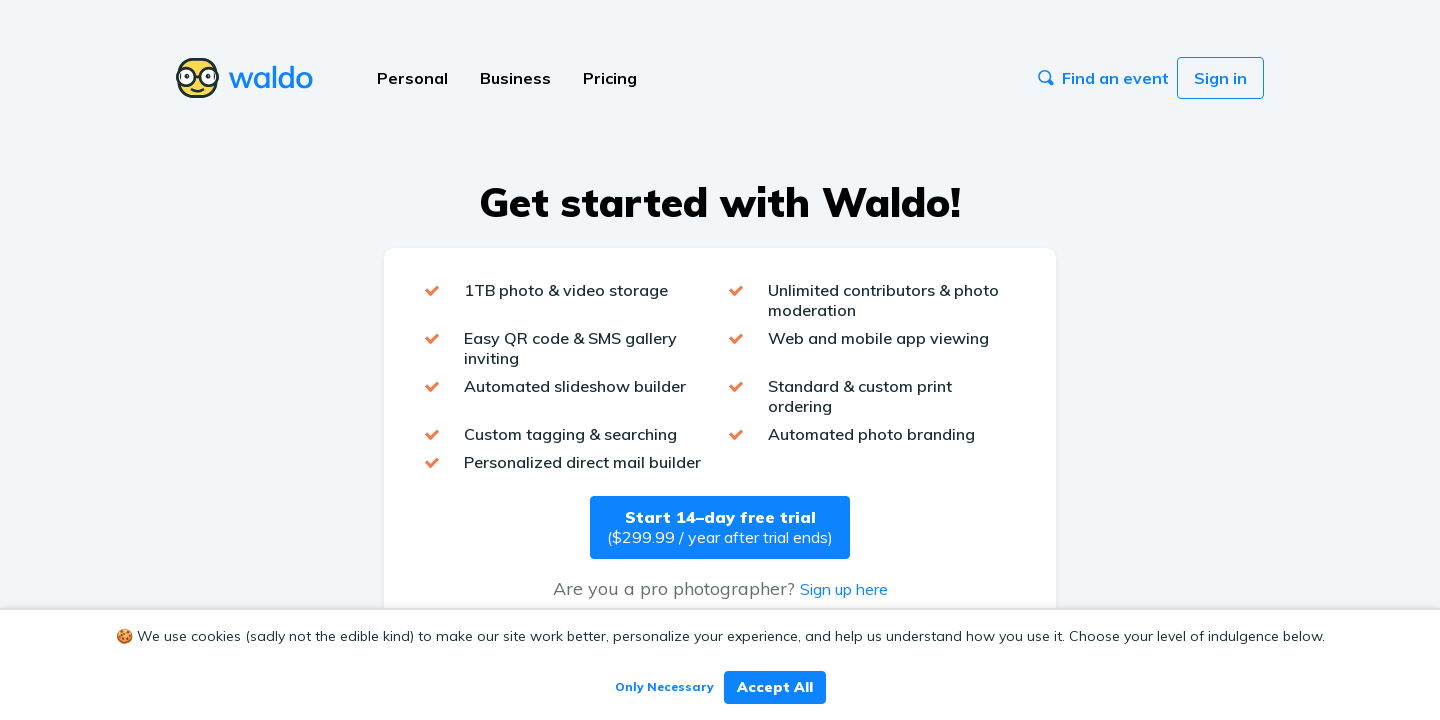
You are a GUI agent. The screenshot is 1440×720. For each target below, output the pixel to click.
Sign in (1220, 78)
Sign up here (844, 589)
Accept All (775, 687)
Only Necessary (664, 686)
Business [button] (515, 78)
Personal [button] (412, 78)
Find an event (1103, 78)
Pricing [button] (610, 78)
